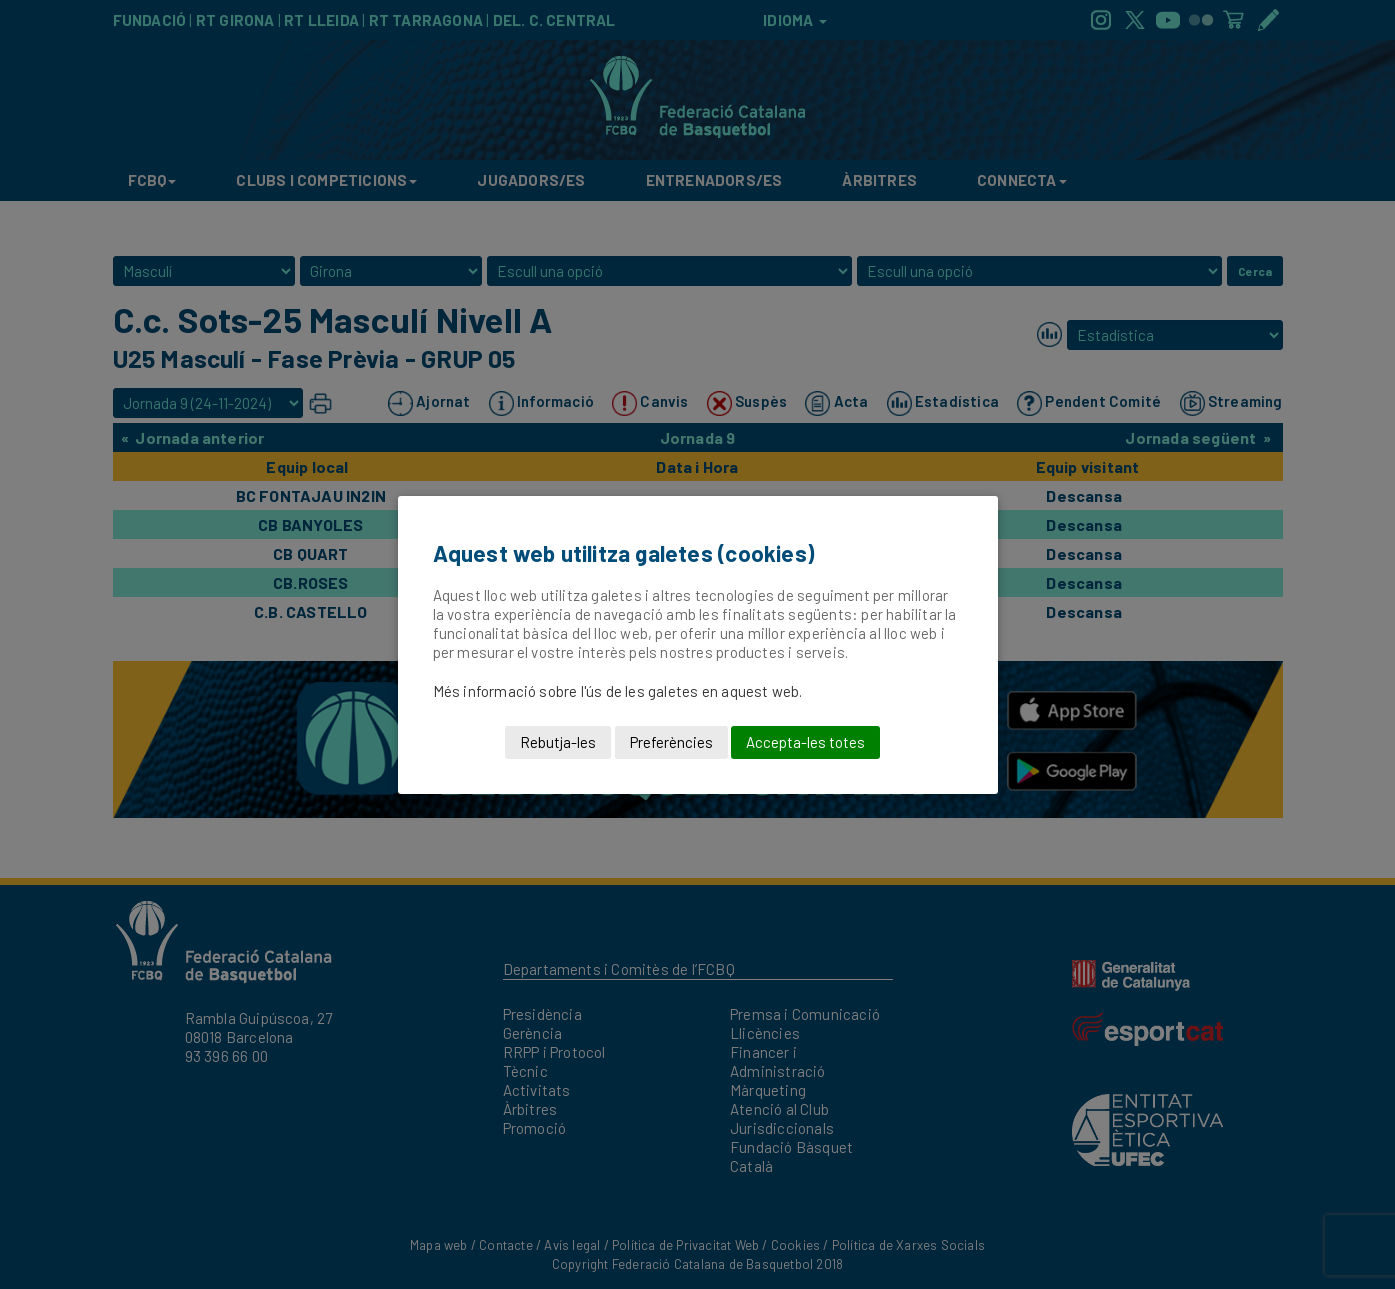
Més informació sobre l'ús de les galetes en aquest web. (618, 691)
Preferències (671, 742)
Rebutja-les (558, 742)
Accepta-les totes (805, 742)
